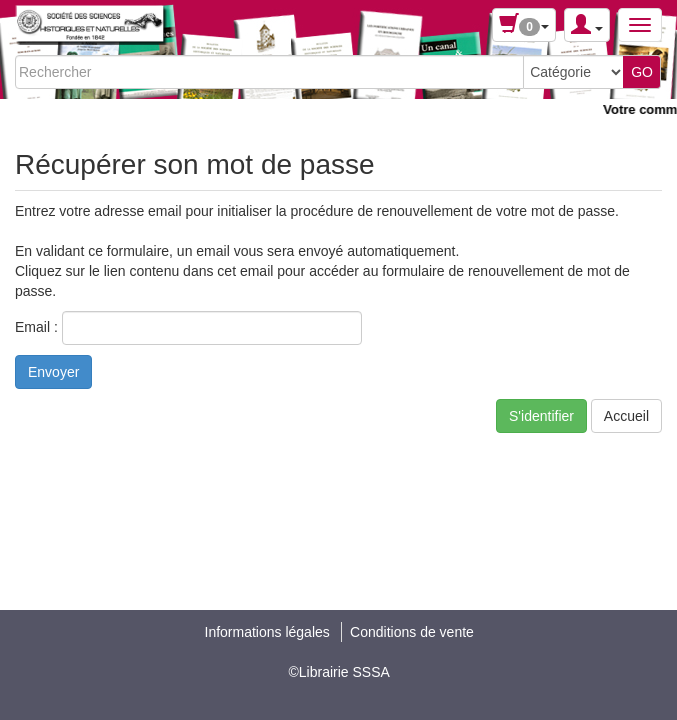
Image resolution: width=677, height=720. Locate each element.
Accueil (626, 416)
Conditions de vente (412, 632)
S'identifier (541, 416)
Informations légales (267, 632)
